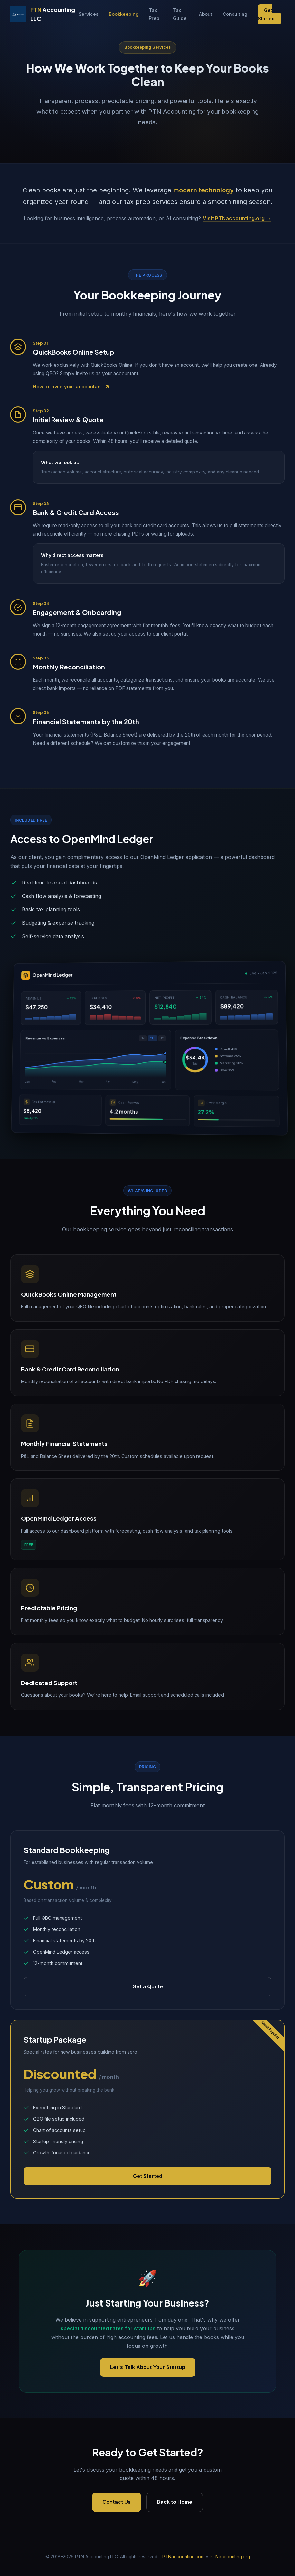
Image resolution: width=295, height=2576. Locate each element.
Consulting (235, 14)
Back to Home (174, 2502)
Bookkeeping (123, 14)
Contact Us (116, 2502)
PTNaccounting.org (230, 2556)
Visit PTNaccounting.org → (237, 218)
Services (89, 14)
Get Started (266, 14)
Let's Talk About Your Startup (147, 2367)
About (205, 14)
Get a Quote (147, 1986)
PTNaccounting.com (183, 2556)
